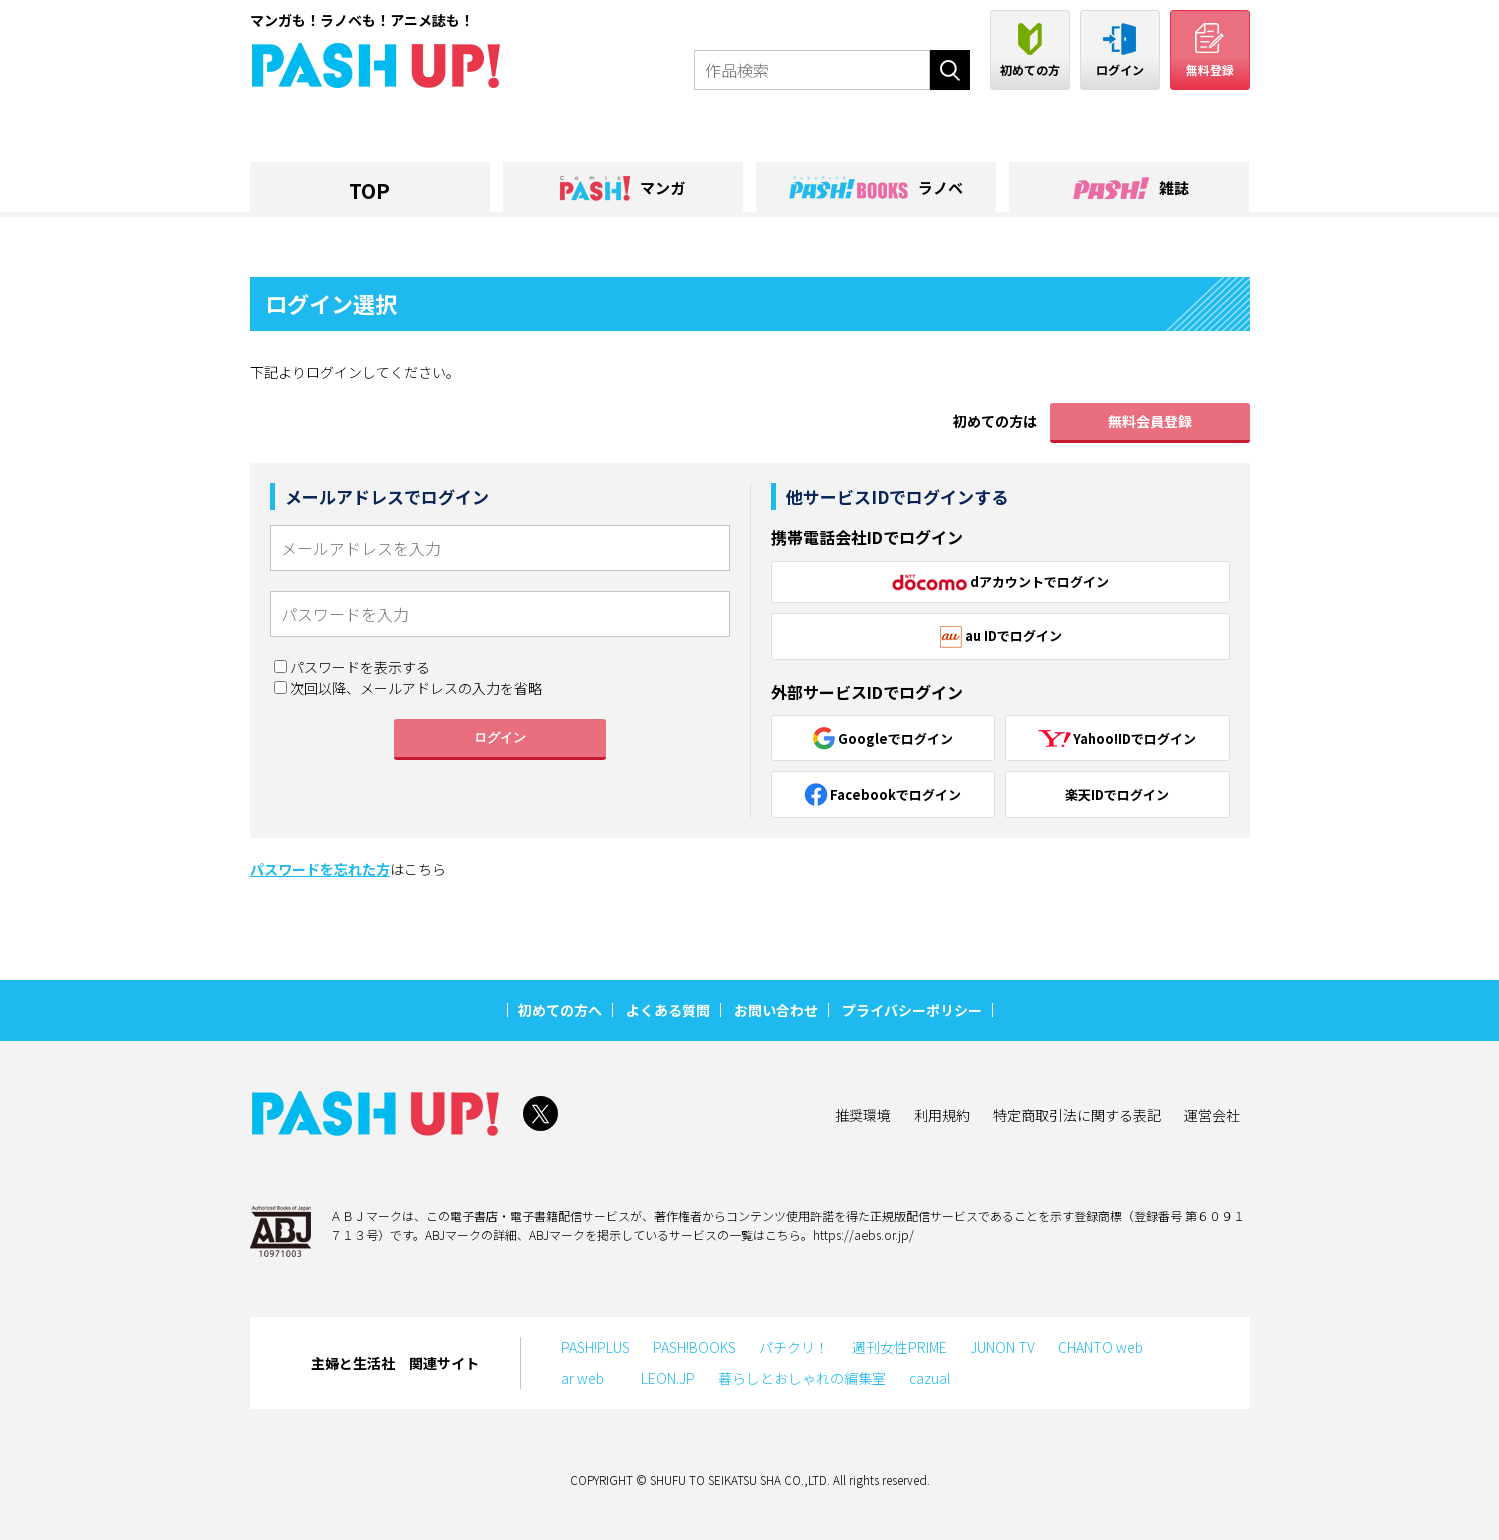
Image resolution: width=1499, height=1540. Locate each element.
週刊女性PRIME (899, 1347)
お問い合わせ (776, 1010)
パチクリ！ (794, 1347)
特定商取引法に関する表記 (1077, 1115)
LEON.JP (668, 1378)
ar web (589, 1378)
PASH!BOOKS (694, 1347)
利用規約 (942, 1115)
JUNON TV (1002, 1347)
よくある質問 (668, 1010)
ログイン (500, 737)
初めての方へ (560, 1010)
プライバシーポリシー (912, 1010)
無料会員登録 (1150, 421)
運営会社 (1212, 1115)
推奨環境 (863, 1115)
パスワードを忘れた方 (320, 869)
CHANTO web (1100, 1347)
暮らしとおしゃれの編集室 (802, 1378)
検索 (950, 70)
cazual (929, 1378)
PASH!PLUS (595, 1347)
